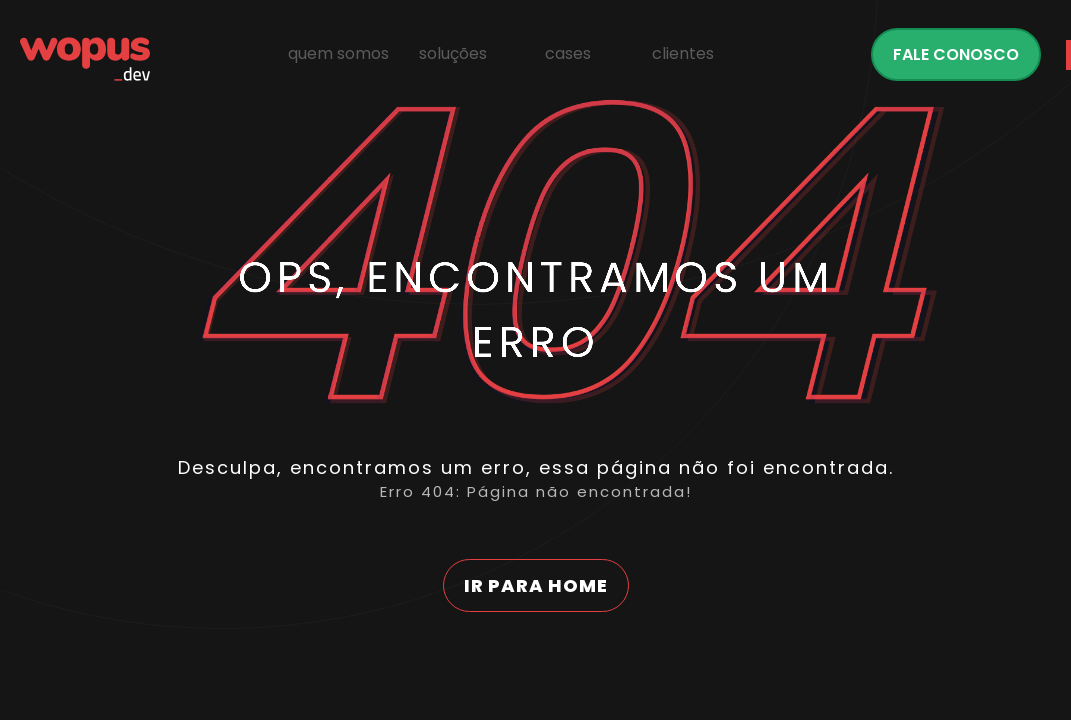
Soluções (453, 53)
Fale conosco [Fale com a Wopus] (956, 54)
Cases (568, 53)
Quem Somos (338, 53)
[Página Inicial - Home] (85, 59)
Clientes (683, 53)
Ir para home (536, 585)
